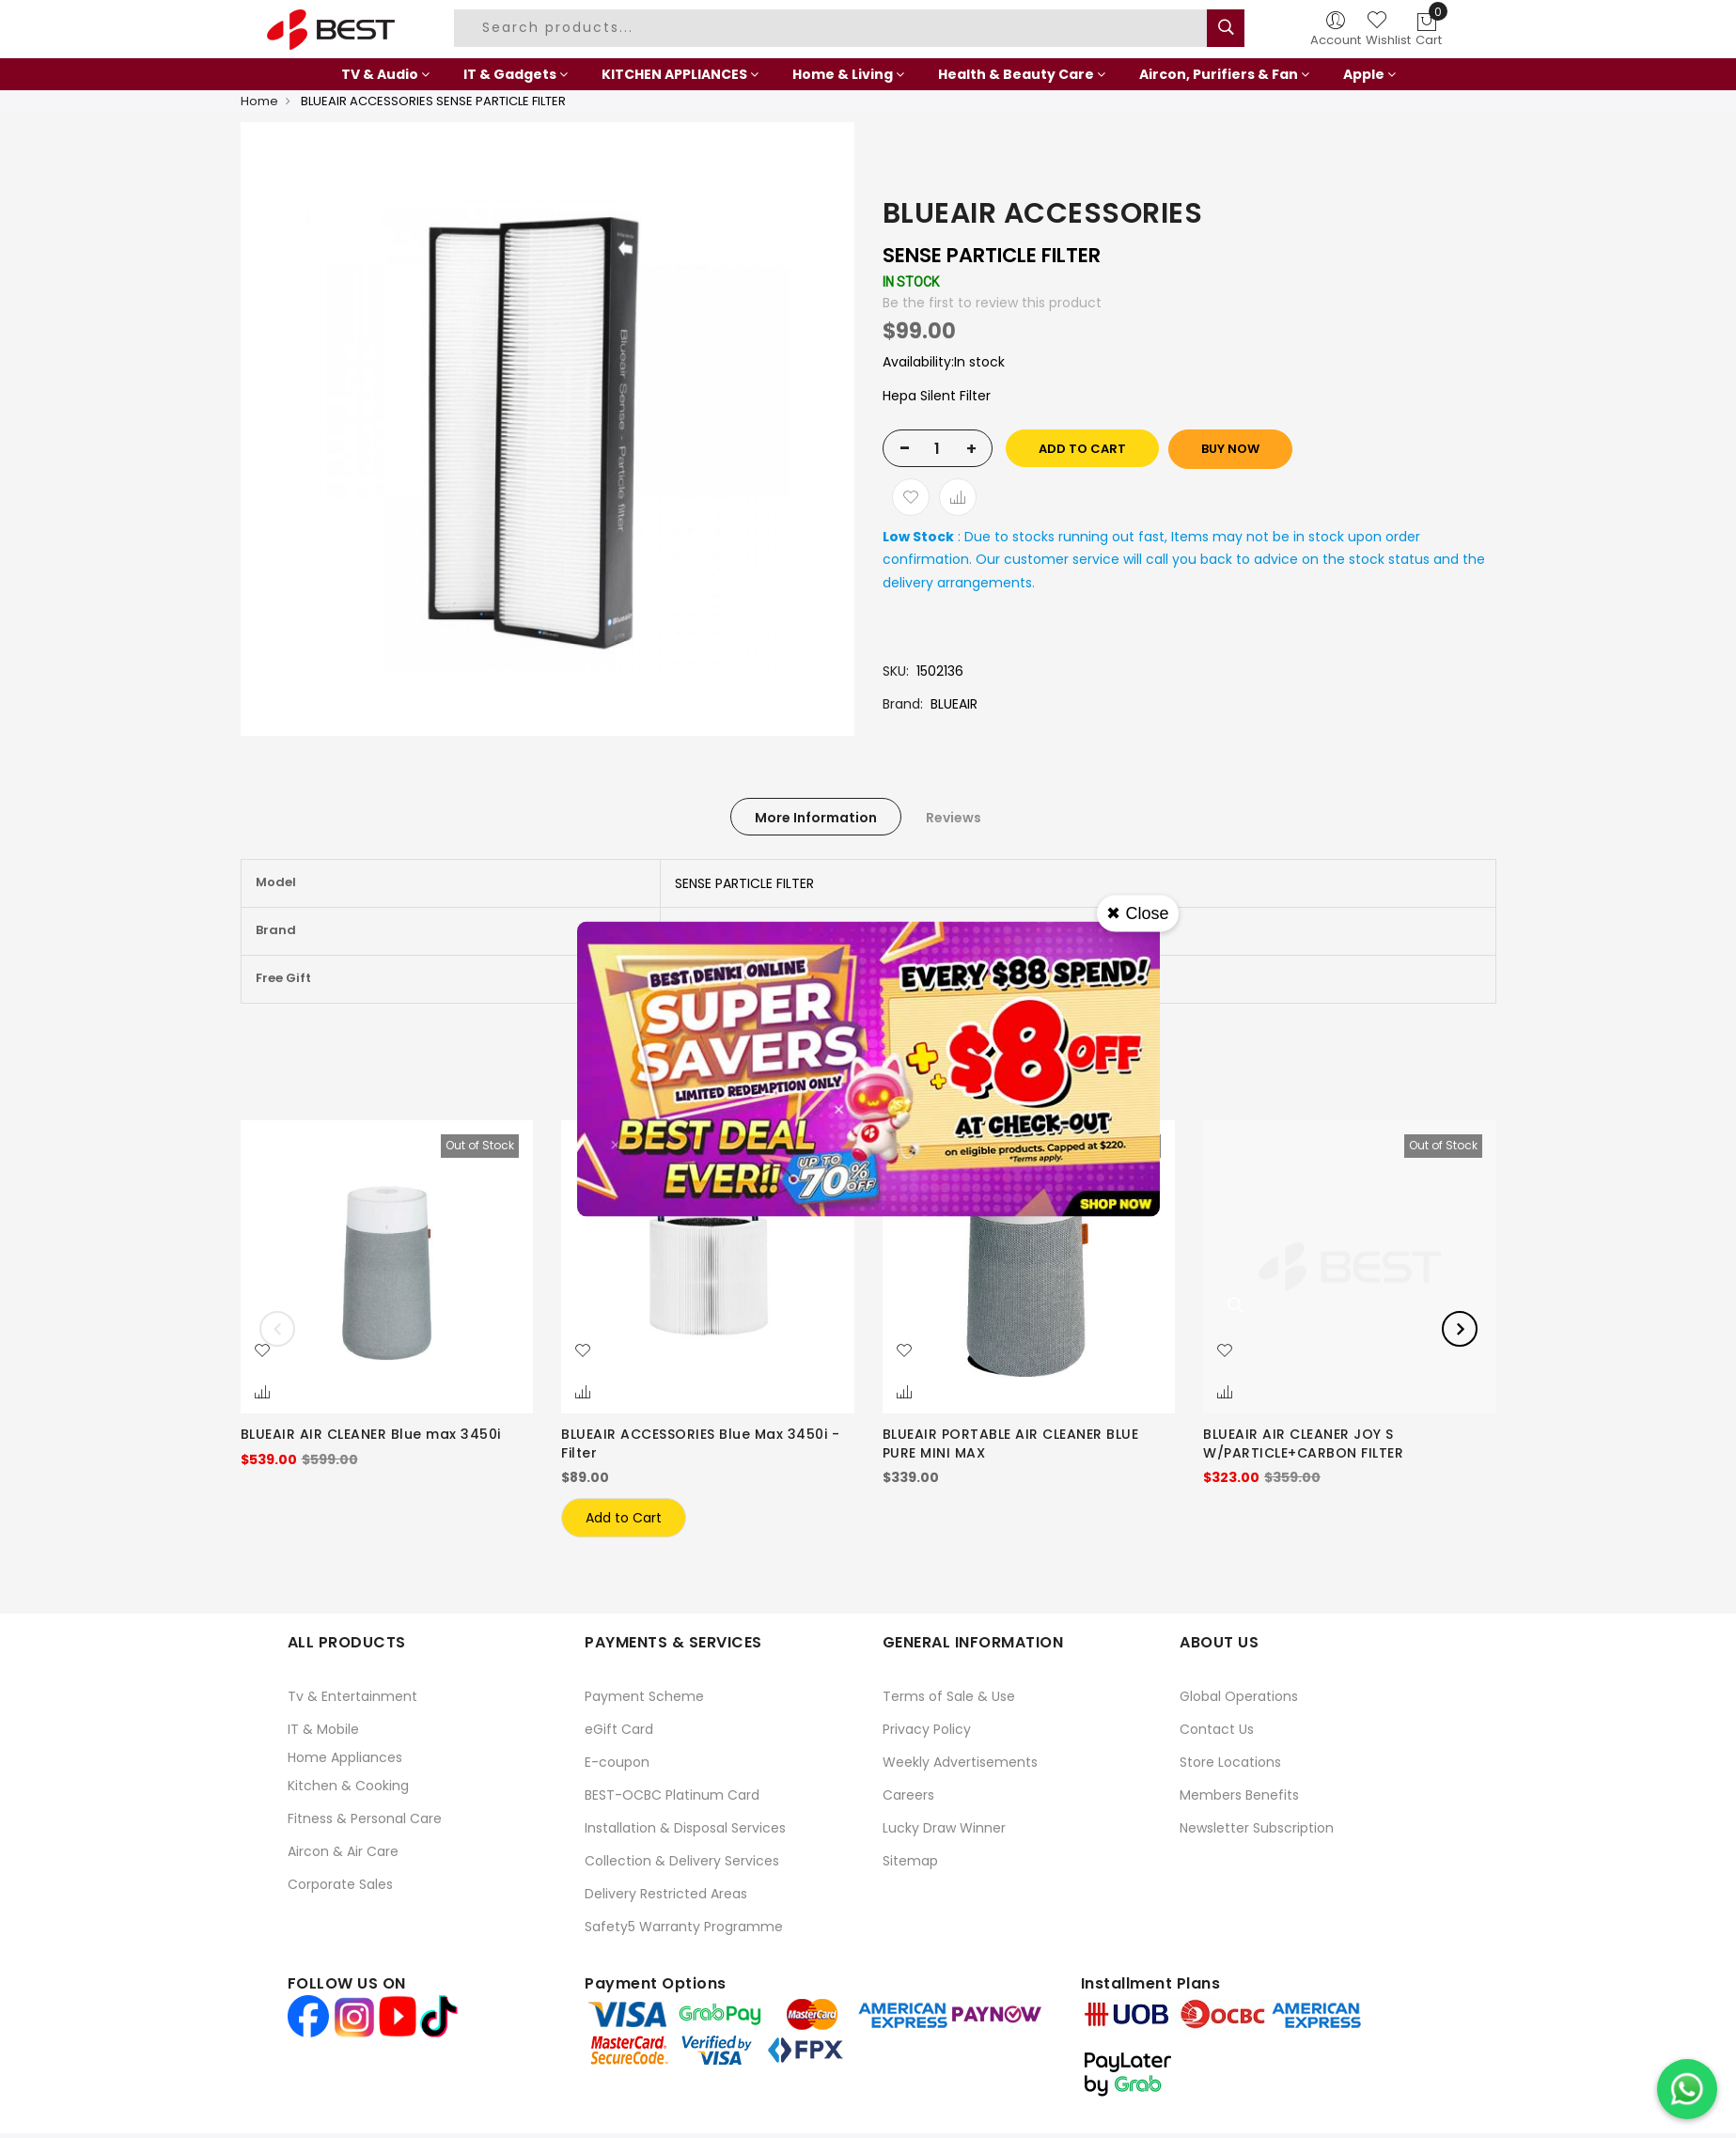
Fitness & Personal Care (365, 1818)
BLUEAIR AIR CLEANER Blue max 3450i (371, 1434)
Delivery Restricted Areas (666, 1893)
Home (259, 101)
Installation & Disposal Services (685, 1827)
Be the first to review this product (992, 302)
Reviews (953, 817)
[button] (262, 1351)
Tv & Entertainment (352, 1696)
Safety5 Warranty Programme (684, 1926)
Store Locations (1230, 1762)
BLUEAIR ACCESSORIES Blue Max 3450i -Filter (700, 1443)
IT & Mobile (323, 1729)
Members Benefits (1239, 1795)
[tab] (815, 816)
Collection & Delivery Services (682, 1860)
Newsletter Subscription (1257, 1827)
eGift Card (619, 1729)
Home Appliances (345, 1757)
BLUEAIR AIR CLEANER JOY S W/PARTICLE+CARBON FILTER (1303, 1443)
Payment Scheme (644, 1696)
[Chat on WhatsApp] (1687, 2089)
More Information (816, 817)
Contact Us (1217, 1729)
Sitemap (910, 1860)
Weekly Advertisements (960, 1762)
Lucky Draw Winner (944, 1827)
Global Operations (1239, 1696)
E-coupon (617, 1762)
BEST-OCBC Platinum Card (672, 1795)
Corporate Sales (340, 1884)
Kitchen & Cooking (348, 1785)
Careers (908, 1795)
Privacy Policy (927, 1729)
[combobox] (833, 28)
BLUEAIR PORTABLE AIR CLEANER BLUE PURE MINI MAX (1011, 1443)
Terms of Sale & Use (949, 1696)
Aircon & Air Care (343, 1851)
